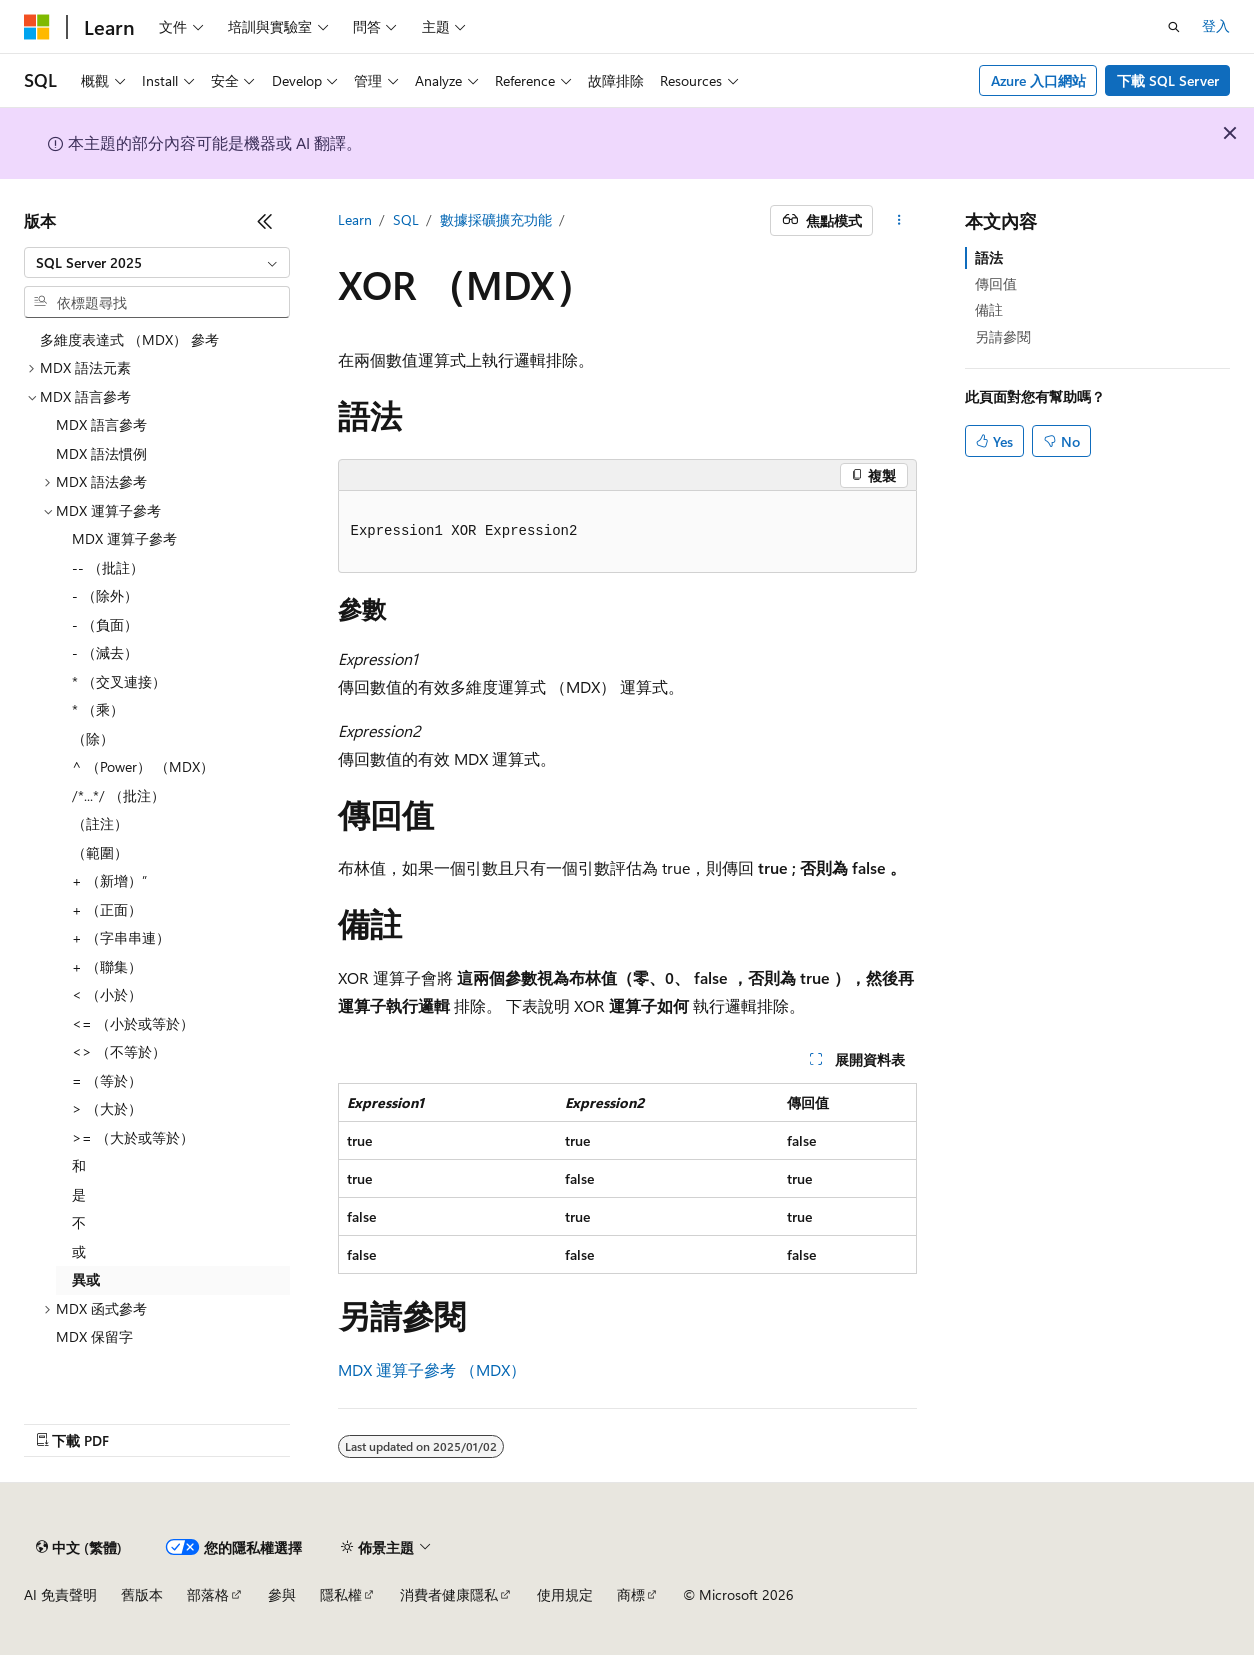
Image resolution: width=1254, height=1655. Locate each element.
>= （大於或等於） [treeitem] (133, 1137)
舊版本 (142, 1594)
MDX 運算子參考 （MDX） (432, 1369)
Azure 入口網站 (1038, 80)
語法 (989, 257)
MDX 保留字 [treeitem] (94, 1336)
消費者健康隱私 (449, 1594)
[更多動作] (898, 221)
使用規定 (565, 1594)
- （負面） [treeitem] (105, 624)
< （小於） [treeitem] (107, 994)
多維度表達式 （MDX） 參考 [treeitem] (129, 339)
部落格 (208, 1594)
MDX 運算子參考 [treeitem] (124, 538)
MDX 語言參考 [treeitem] (101, 424)
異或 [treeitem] (86, 1279)
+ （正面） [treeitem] (107, 909)
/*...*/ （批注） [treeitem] (118, 795)
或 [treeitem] (79, 1251)
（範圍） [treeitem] (100, 852)
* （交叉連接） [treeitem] (119, 681)
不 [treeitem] (79, 1222)
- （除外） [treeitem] (105, 595)
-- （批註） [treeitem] (108, 567)
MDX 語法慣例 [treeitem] (101, 453)
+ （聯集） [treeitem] (107, 966)
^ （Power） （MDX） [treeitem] (143, 766)
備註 (989, 309)
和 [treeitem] (79, 1165)
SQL (406, 219)
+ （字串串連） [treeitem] (121, 937)
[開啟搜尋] (1174, 27)
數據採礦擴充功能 (496, 219)
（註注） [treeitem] (100, 823)
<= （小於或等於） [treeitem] (133, 1023)
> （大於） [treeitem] (107, 1108)
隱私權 (341, 1594)
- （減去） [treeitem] (105, 652)
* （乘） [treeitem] (98, 709)
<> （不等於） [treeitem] (119, 1051)
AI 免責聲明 (60, 1594)
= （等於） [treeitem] (107, 1080)
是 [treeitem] (79, 1194)
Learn (355, 219)
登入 (1216, 25)
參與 (282, 1594)
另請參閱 (1003, 336)
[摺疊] (265, 221)
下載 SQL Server (1168, 80)
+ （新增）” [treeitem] (109, 880)
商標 (631, 1594)
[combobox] (157, 263)
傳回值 (996, 283)
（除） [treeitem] (93, 738)
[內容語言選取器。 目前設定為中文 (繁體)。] (79, 1547)
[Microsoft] (37, 27)
